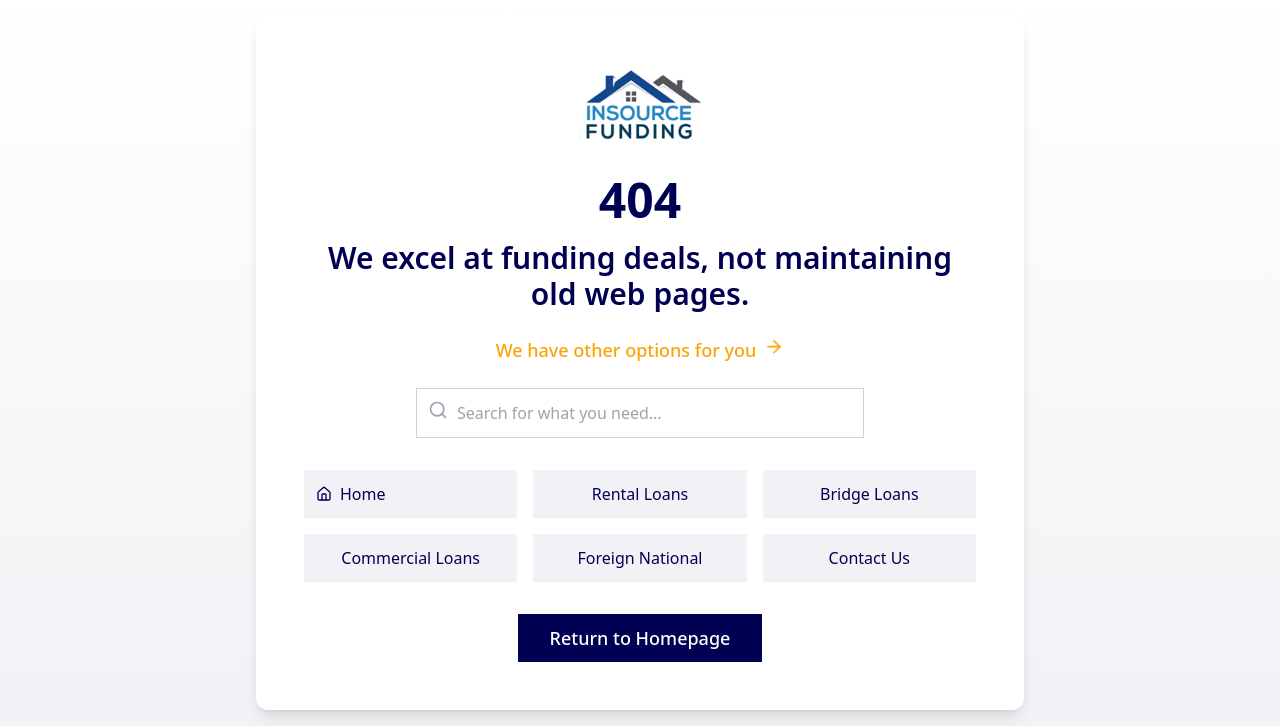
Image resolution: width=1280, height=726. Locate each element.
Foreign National (639, 558)
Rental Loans (640, 494)
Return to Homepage (640, 638)
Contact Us (869, 558)
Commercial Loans (410, 558)
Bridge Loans (869, 494)
